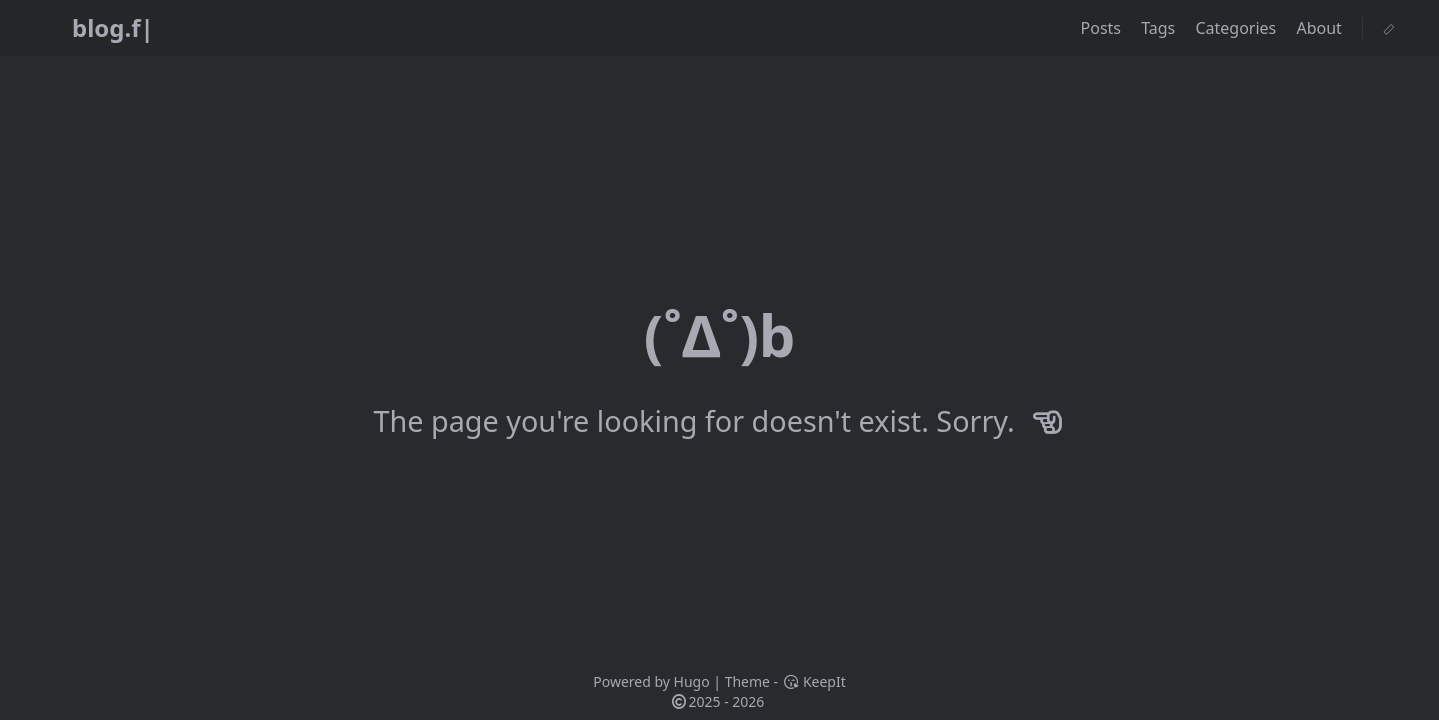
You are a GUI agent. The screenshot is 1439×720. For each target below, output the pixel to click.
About (1321, 28)
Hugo (692, 681)
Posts (1103, 28)
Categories (1237, 28)
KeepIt (814, 681)
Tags (1160, 28)
